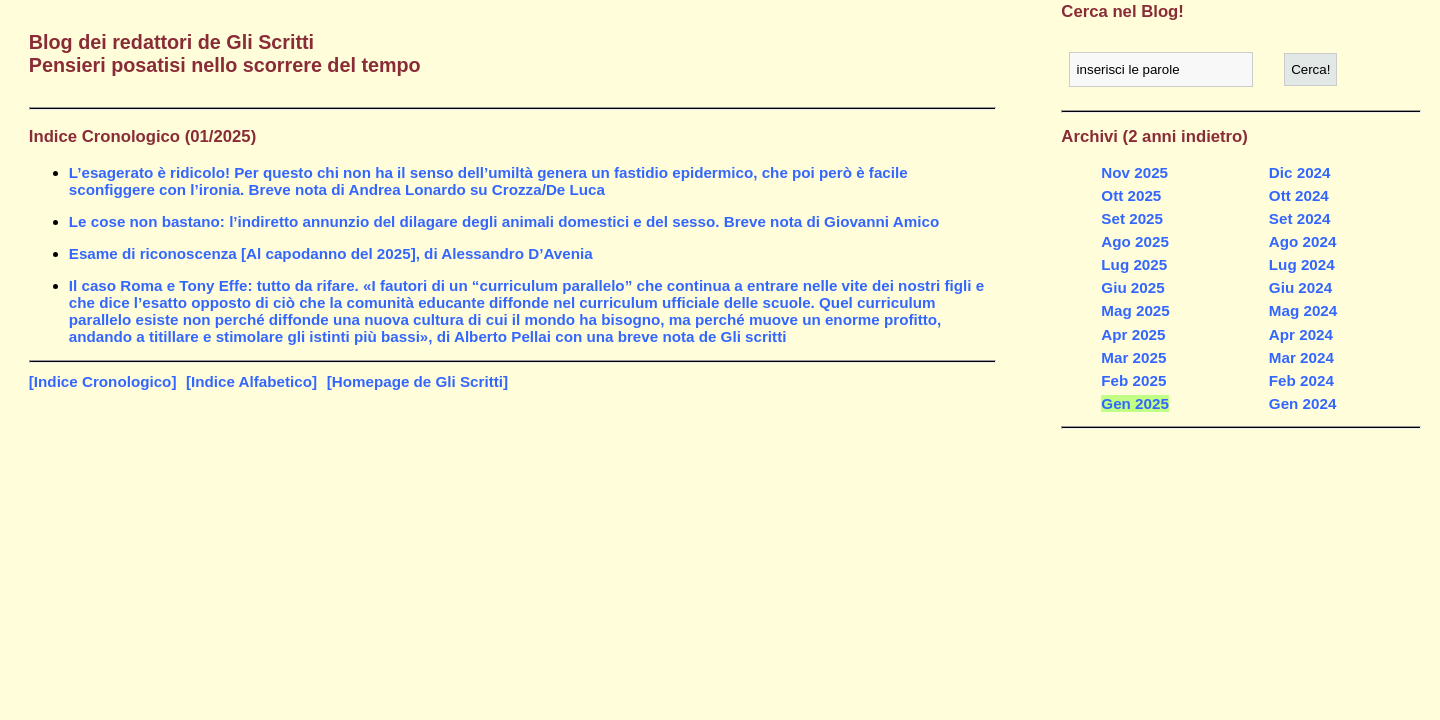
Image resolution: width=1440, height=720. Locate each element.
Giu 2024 (1300, 287)
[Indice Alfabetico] (251, 381)
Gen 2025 (1135, 403)
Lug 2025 (1134, 264)
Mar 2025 (1133, 357)
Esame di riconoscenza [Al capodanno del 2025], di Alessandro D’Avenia (331, 253)
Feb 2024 (1301, 380)
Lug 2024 (1302, 264)
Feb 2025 (1133, 380)
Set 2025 (1132, 218)
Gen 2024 (1303, 403)
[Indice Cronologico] (103, 381)
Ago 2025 (1135, 241)
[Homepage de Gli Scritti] (417, 381)
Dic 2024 (1300, 172)
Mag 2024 (1303, 310)
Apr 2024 (1301, 334)
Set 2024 (1300, 218)
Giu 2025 (1132, 287)
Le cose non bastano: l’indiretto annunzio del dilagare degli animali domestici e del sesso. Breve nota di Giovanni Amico (504, 221)
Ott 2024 (1299, 195)
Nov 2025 (1134, 172)
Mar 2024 (1301, 357)
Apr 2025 (1133, 334)
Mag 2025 (1135, 310)
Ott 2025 (1131, 195)
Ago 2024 (1303, 241)
